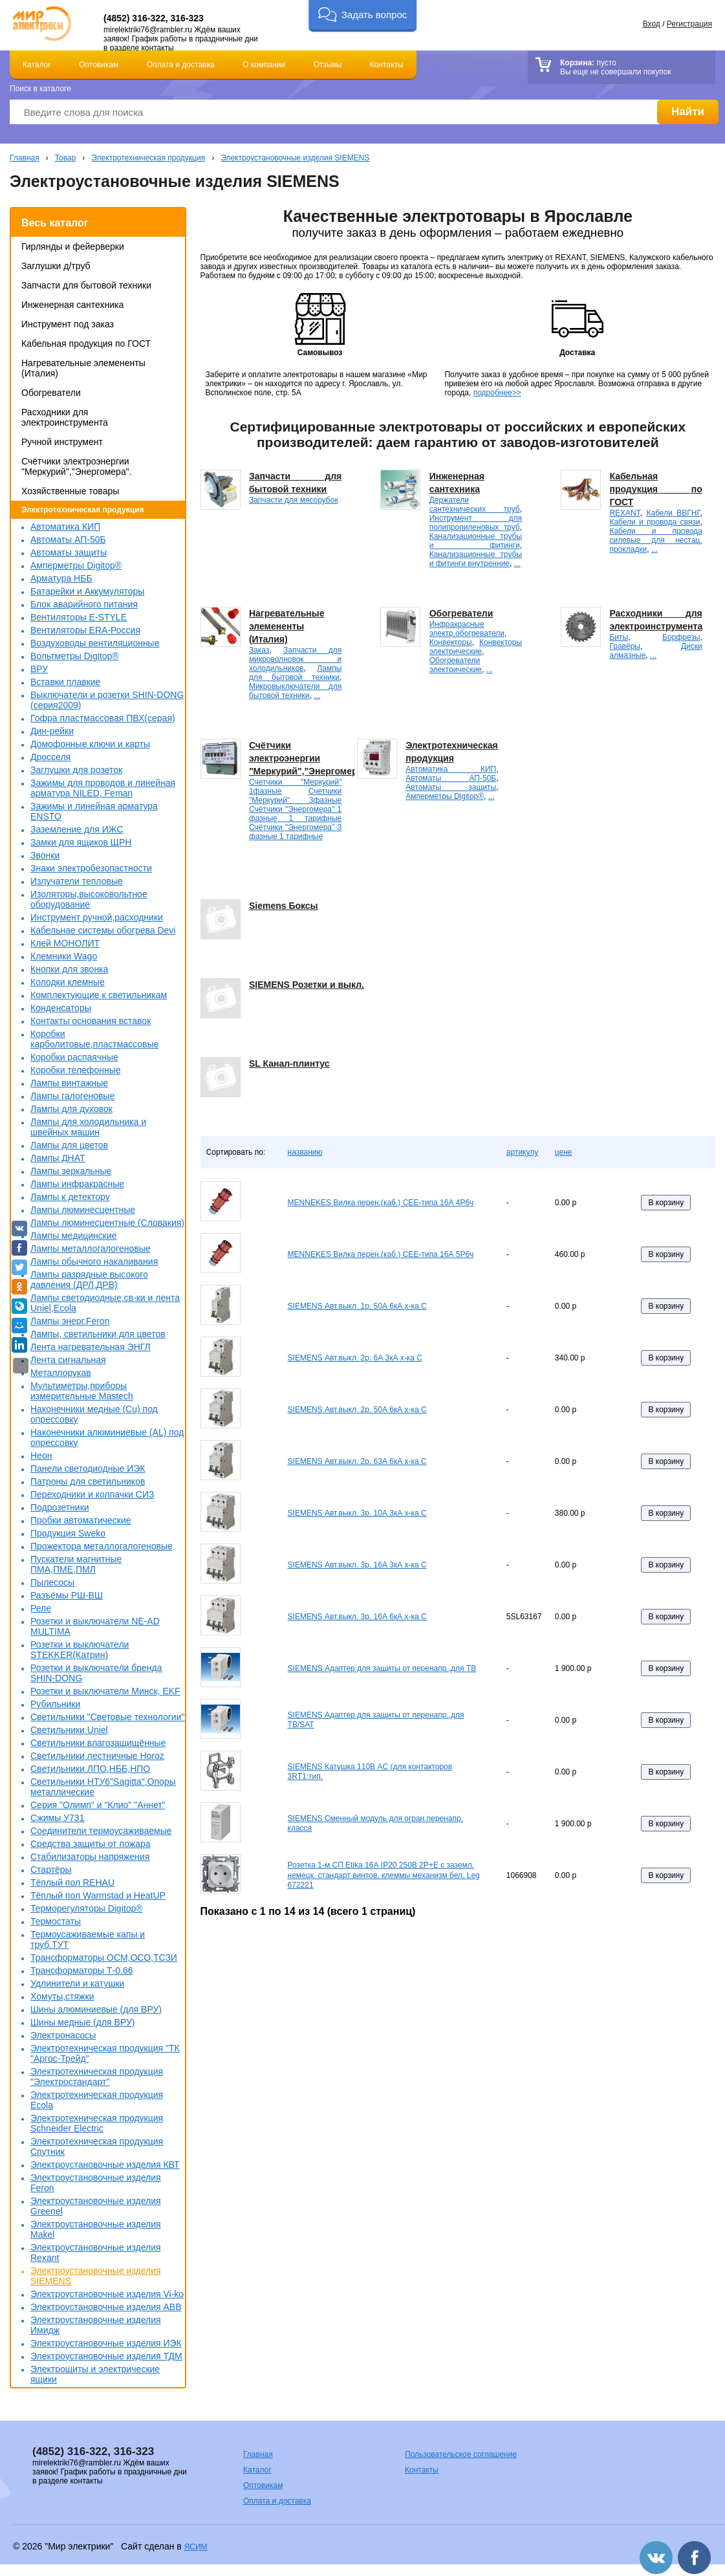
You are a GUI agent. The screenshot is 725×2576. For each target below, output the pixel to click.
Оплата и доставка (181, 64)
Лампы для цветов (69, 1145)
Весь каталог (54, 222)
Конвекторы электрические (475, 647)
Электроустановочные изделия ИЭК (106, 2343)
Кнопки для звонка (69, 969)
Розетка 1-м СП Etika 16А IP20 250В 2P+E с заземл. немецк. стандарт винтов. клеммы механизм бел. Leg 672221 (384, 1875)
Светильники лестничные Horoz (97, 1756)
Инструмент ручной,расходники (96, 917)
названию (305, 1152)
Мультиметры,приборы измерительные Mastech (81, 1391)
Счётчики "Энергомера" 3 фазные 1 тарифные (295, 832)
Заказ (259, 650)
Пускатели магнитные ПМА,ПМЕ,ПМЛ (76, 1564)
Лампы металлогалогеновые (90, 1248)
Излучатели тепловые (76, 881)
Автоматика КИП (65, 526)
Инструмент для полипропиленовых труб (475, 523)
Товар (65, 157)
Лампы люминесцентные (82, 1210)
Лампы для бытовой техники (295, 673)
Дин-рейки (52, 731)
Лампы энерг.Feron (69, 1321)
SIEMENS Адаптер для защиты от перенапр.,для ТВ (382, 1668)
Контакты (387, 64)
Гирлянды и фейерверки (72, 246)
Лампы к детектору (70, 1197)
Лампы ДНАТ (57, 1158)
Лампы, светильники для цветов (98, 1334)
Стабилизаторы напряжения (89, 1856)
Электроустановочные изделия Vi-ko (107, 2294)
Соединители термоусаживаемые (101, 1831)
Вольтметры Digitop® (74, 656)
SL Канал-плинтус (289, 1063)
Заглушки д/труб (56, 266)
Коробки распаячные (74, 1057)
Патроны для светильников (87, 1481)
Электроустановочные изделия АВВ (105, 2307)
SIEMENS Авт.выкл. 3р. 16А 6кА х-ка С (357, 1616)
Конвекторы (450, 642)
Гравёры (624, 646)
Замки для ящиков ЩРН (80, 842)
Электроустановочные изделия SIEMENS (295, 157)
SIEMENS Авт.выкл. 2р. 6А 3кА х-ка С (355, 1357)
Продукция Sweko (67, 1533)
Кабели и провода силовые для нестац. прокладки (655, 540)
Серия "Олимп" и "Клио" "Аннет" (98, 1805)
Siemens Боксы (283, 906)
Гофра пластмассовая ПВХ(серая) (102, 718)
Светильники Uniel (69, 1730)
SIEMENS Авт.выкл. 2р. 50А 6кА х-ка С (357, 1409)
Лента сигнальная (68, 1360)
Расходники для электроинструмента (64, 417)
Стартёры (51, 1869)
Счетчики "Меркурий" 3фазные (295, 796)
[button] (362, 16)
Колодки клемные (67, 982)
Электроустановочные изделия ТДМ (106, 2356)
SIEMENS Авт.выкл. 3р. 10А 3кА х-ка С (357, 1513)
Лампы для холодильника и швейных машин (88, 1127)
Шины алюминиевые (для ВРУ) (96, 2009)
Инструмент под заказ (67, 324)
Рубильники (55, 1704)
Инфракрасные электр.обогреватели (466, 629)
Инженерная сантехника (72, 305)
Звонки (45, 855)
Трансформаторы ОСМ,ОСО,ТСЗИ (103, 1957)
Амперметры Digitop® (76, 565)
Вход (651, 23)
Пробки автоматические (80, 1520)
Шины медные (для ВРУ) (82, 2022)
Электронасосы (63, 2035)
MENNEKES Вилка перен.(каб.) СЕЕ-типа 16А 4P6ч (381, 1202)
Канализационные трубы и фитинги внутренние (475, 559)
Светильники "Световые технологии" (107, 1717)
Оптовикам (98, 64)
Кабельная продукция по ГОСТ (86, 343)
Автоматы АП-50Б (68, 539)
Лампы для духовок (71, 1109)
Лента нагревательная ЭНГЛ (90, 1347)
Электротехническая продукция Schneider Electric (96, 2123)
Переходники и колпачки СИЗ (92, 1494)
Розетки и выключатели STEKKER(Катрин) (79, 1649)
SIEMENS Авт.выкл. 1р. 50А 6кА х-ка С (357, 1306)
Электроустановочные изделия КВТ (105, 2164)
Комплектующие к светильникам (98, 995)
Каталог (37, 64)
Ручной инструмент (62, 442)
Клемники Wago (63, 956)
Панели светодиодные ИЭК (88, 1468)
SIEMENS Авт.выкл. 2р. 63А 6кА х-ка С (357, 1461)
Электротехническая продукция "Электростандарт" (96, 2076)
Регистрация (689, 23)
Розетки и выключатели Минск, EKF (105, 1691)
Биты (618, 637)
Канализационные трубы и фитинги (475, 541)
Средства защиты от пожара (90, 1844)
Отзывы (328, 64)
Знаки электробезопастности (91, 868)
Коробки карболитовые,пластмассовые (94, 1039)
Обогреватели (51, 392)
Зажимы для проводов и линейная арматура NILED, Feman (102, 788)
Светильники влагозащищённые (98, 1743)
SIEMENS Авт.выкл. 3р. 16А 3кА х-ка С (357, 1564)
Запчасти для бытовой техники (86, 285)
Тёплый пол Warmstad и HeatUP (98, 1895)
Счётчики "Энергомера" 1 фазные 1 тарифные (295, 814)
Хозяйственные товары (70, 491)
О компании (264, 64)
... (517, 563)
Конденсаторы (60, 1008)
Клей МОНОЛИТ (65, 943)
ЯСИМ (196, 2546)
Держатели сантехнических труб (474, 505)
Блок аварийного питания (84, 604)
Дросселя (50, 757)
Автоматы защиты (68, 552)
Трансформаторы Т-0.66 (81, 1970)
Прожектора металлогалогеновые (101, 1546)
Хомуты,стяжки (62, 1996)
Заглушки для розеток (76, 770)
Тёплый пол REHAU (72, 1882)
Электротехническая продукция (148, 157)
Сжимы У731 (57, 1818)
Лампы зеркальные (70, 1171)
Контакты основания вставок (90, 1021)
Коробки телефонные (75, 1070)
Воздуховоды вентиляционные (94, 643)
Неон (41, 1455)
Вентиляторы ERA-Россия (85, 630)
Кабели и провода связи (654, 522)
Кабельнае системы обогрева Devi (102, 930)
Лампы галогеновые (72, 1096)
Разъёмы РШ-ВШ (66, 1595)
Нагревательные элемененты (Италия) (287, 626)
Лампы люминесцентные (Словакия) (107, 1222)
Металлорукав (60, 1373)
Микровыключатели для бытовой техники (295, 691)
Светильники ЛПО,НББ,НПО (90, 1768)
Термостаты (55, 1921)
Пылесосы (52, 1582)
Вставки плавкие (65, 682)
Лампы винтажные (69, 1083)
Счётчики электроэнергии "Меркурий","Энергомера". (76, 466)
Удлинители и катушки (77, 1983)
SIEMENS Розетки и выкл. (306, 984)
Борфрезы (681, 637)
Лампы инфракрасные (77, 1184)
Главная (24, 157)
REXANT (624, 513)
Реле (40, 1608)
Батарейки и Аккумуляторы (87, 591)
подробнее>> (497, 392)
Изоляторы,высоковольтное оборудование (88, 899)
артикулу (522, 1152)
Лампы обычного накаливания (94, 1261)
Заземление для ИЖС (77, 829)
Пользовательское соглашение (461, 2454)
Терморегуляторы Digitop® (86, 1908)
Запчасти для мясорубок (293, 500)
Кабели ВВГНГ (673, 513)
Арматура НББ (61, 578)
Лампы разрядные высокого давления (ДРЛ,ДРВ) (89, 1279)
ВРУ (39, 669)
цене (563, 1152)
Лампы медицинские (73, 1235)
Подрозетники (59, 1507)
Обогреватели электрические (455, 665)
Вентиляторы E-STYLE (78, 617)
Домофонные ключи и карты (90, 744)
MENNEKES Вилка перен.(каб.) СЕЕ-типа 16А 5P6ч (381, 1254)
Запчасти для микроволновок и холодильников (295, 659)
